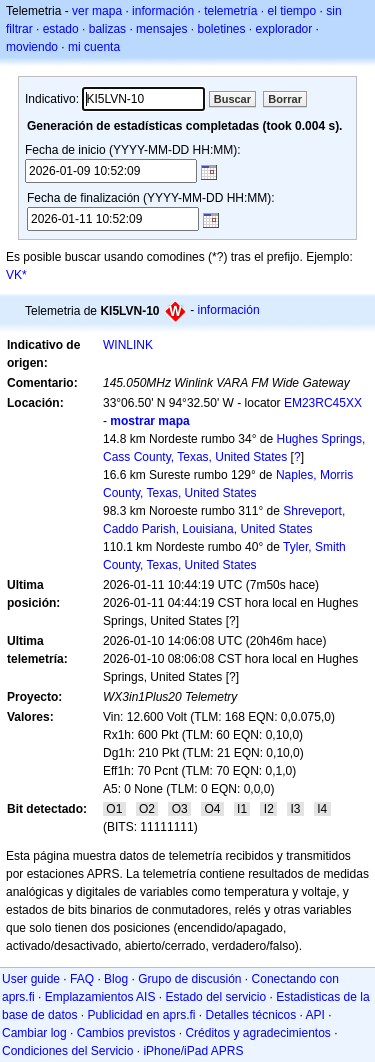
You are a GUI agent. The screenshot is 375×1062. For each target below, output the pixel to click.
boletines (221, 29)
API (315, 1015)
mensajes (161, 29)
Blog (116, 979)
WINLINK (128, 345)
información (163, 11)
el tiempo (292, 11)
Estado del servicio (215, 997)
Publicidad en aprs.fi (141, 1015)
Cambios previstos (126, 1033)
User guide (31, 979)
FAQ (82, 979)
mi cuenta (94, 47)
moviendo (32, 47)
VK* (16, 275)
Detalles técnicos (251, 1015)
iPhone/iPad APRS (193, 1051)
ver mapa (97, 11)
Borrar (285, 99)
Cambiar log (34, 1033)
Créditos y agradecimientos (257, 1033)
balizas (107, 29)
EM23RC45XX (323, 403)
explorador (284, 29)
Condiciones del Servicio (67, 1051)
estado (61, 29)
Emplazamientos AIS (100, 997)
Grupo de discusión (189, 979)
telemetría (230, 11)
